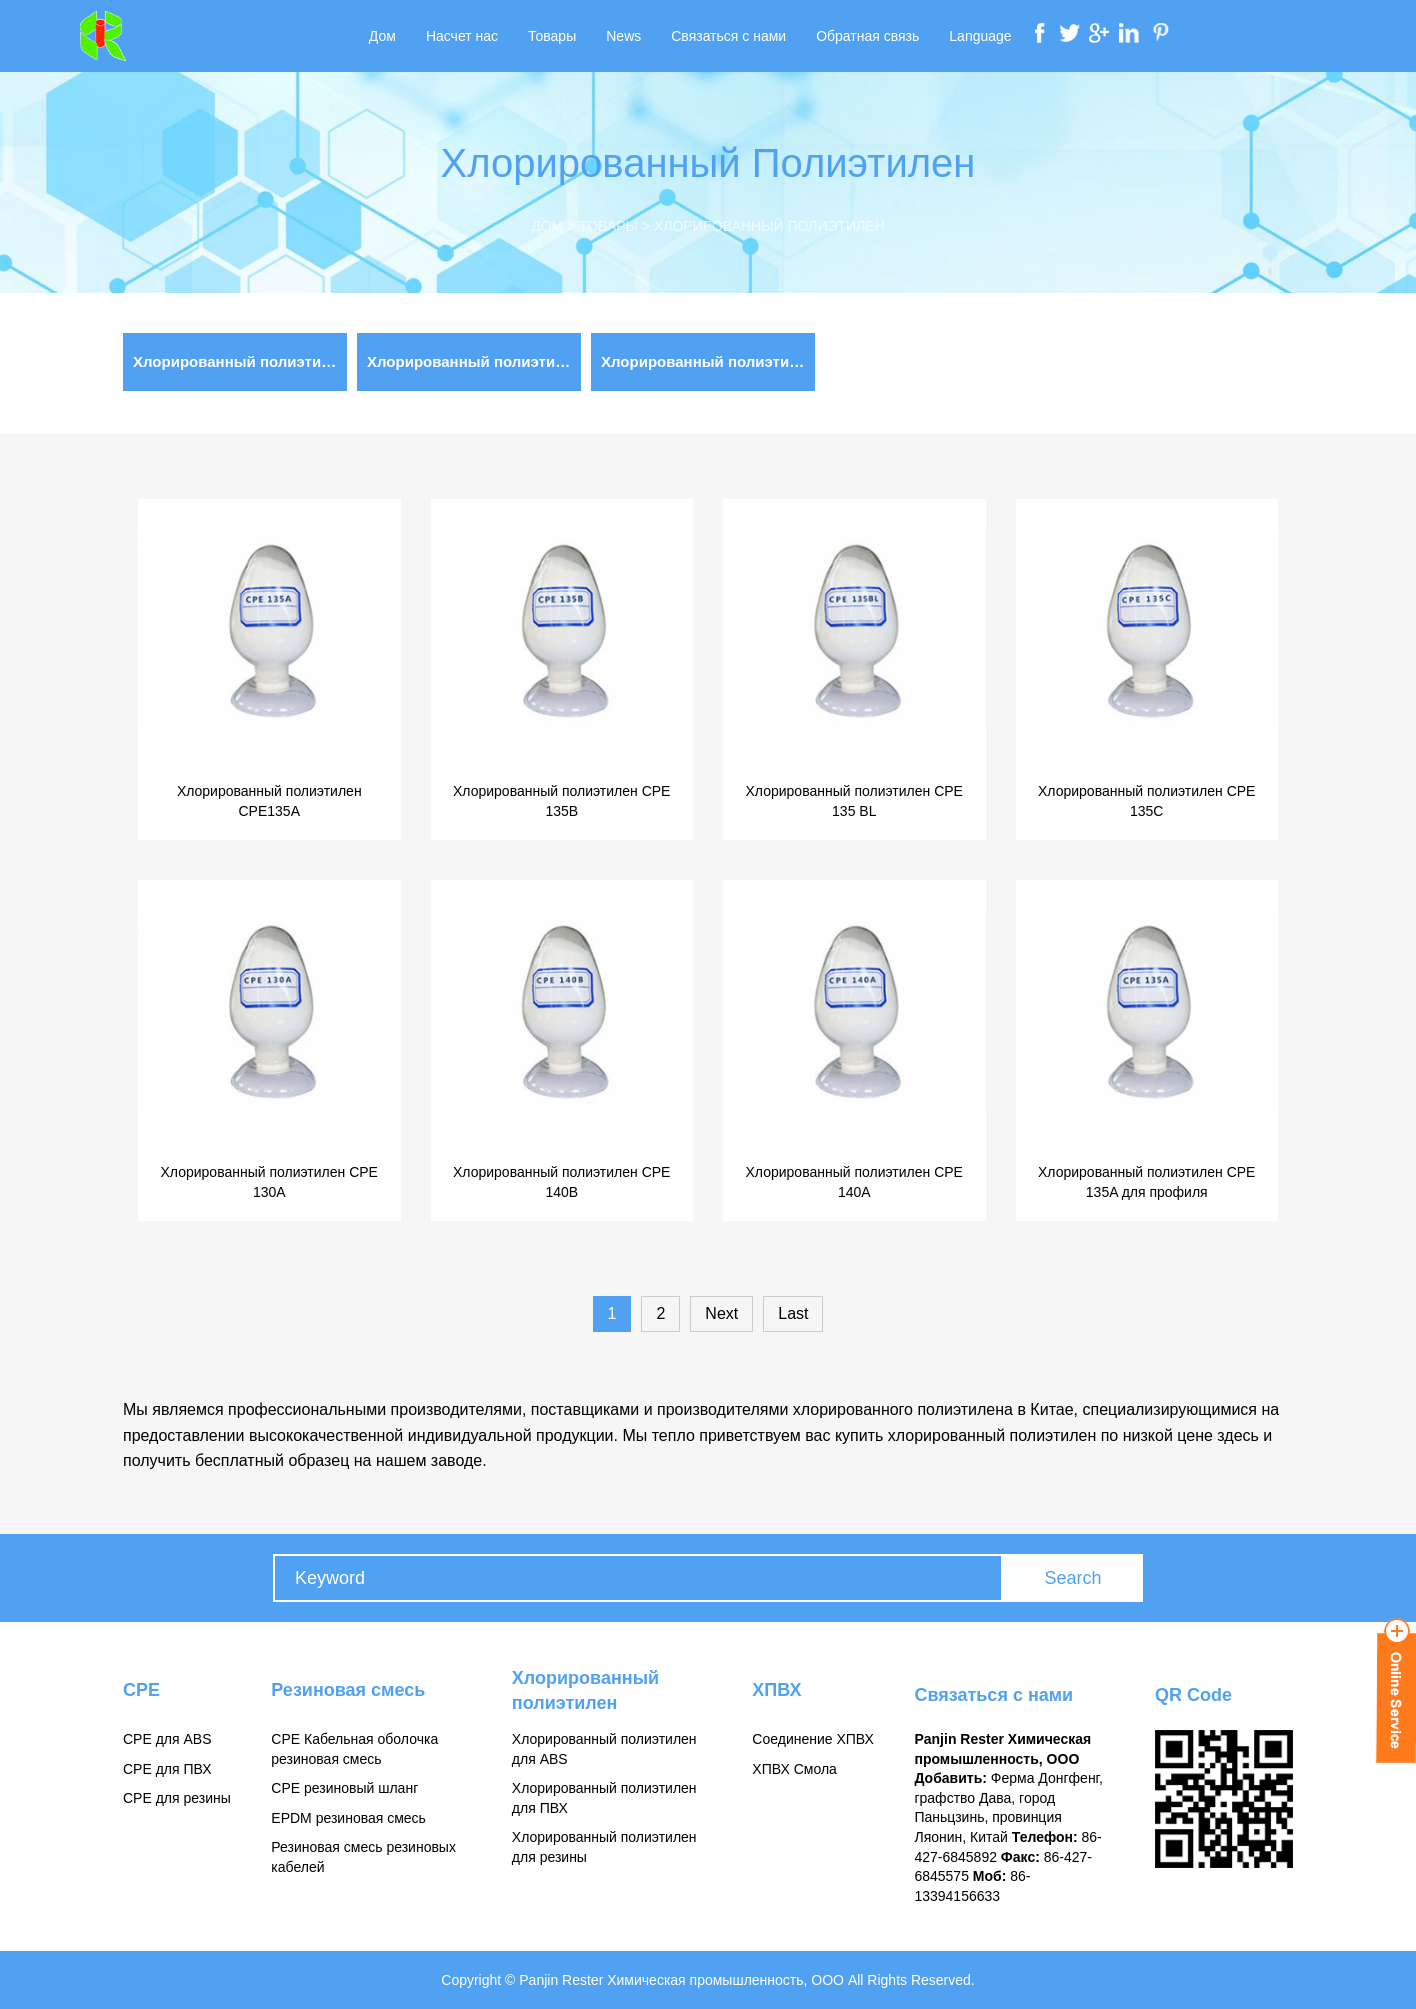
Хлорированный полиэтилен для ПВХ (240, 361)
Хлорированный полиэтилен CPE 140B (561, 1182)
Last (793, 1313)
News (623, 36)
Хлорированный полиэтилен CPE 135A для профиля (1146, 1182)
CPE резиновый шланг (344, 1788)
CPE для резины (177, 1798)
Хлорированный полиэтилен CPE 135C (1146, 801)
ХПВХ (776, 1690)
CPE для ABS (167, 1739)
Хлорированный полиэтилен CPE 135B (561, 801)
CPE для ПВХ (167, 1769)
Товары (552, 36)
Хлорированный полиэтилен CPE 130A (269, 1182)
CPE (141, 1690)
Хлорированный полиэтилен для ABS (708, 361)
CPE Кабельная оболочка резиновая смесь (354, 1749)
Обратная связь (867, 36)
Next (721, 1313)
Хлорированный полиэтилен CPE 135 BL (854, 801)
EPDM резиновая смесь (348, 1818)
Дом (382, 36)
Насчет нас (462, 36)
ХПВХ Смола (794, 1769)
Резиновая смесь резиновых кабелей (363, 1857)
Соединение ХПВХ (813, 1739)
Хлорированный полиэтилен (769, 226)
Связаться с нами (728, 36)
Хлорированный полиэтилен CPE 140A (854, 1182)
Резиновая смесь (348, 1690)
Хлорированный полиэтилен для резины (474, 361)
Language (980, 36)
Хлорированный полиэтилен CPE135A (269, 801)
